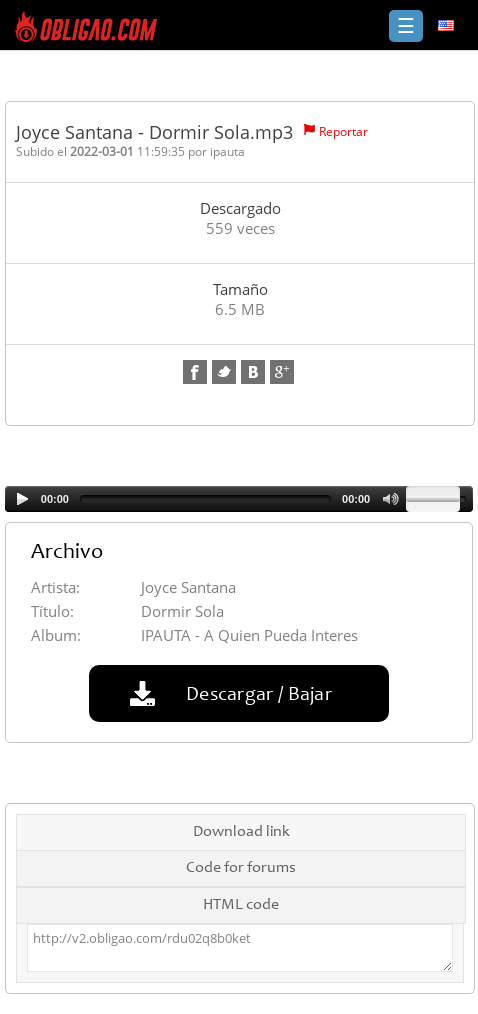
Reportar (343, 131)
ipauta (227, 151)
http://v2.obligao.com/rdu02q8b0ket (240, 948)
